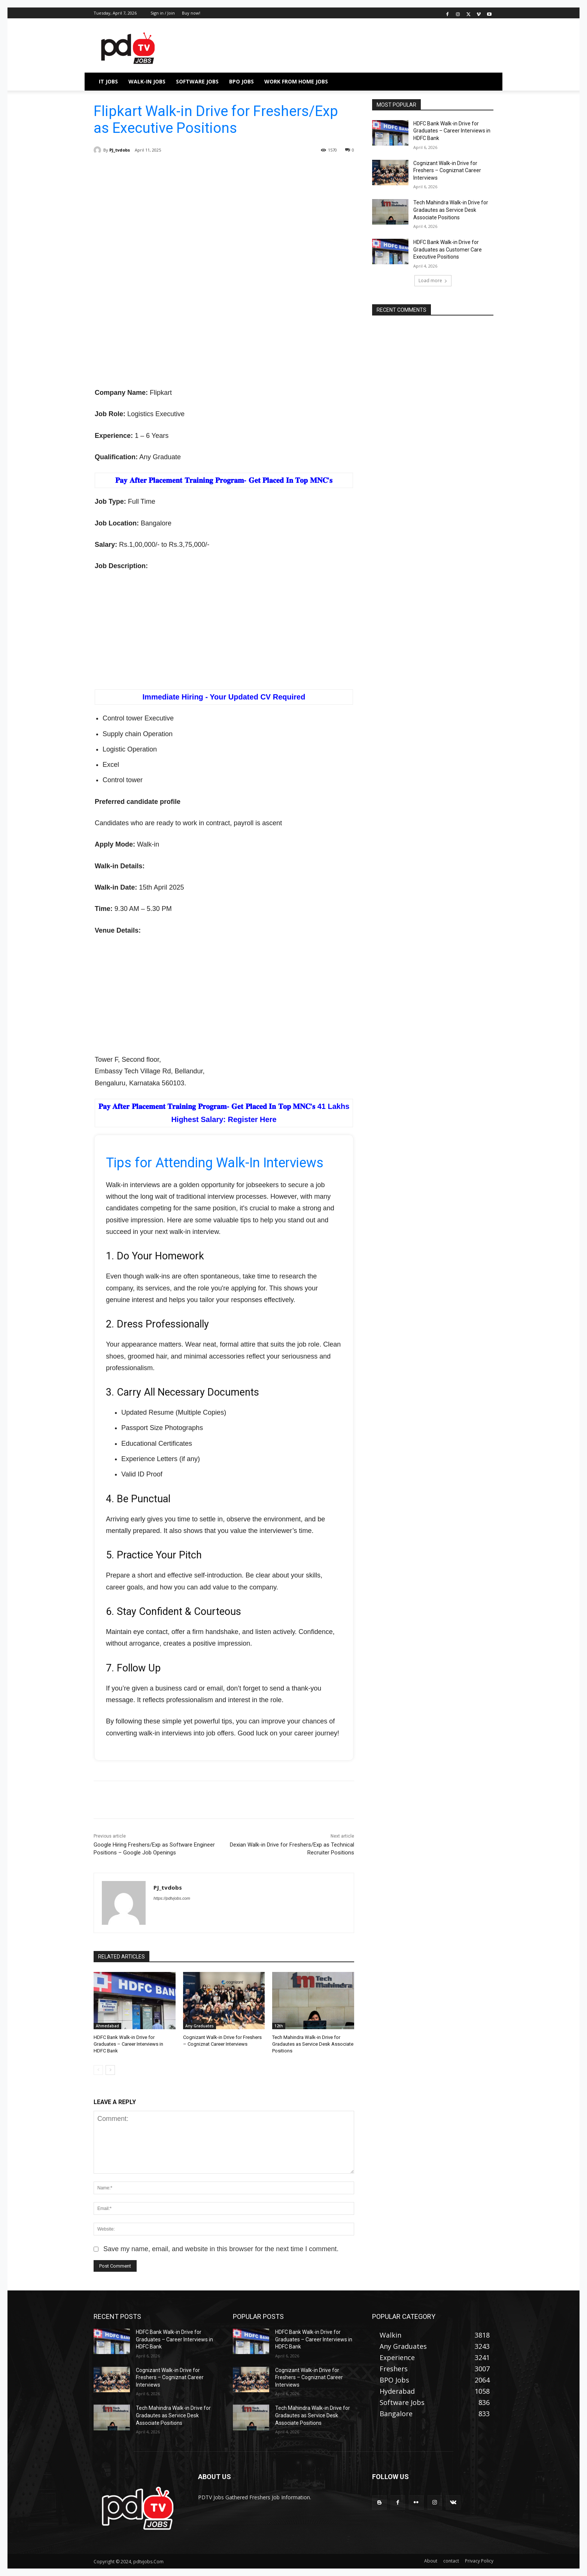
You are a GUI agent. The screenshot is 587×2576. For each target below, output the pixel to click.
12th (278, 2025)
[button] (484, 82)
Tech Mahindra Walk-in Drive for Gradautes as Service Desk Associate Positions (312, 2044)
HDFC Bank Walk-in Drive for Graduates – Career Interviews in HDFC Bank (128, 2044)
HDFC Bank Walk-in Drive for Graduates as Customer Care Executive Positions (447, 249)
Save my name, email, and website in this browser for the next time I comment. (220, 2249)
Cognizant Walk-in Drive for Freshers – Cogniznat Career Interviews (447, 170)
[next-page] (110, 2070)
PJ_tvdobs (119, 150)
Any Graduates (199, 2025)
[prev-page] (98, 2070)
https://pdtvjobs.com (171, 1898)
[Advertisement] (224, 223)
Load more (433, 280)
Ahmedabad (107, 2025)
